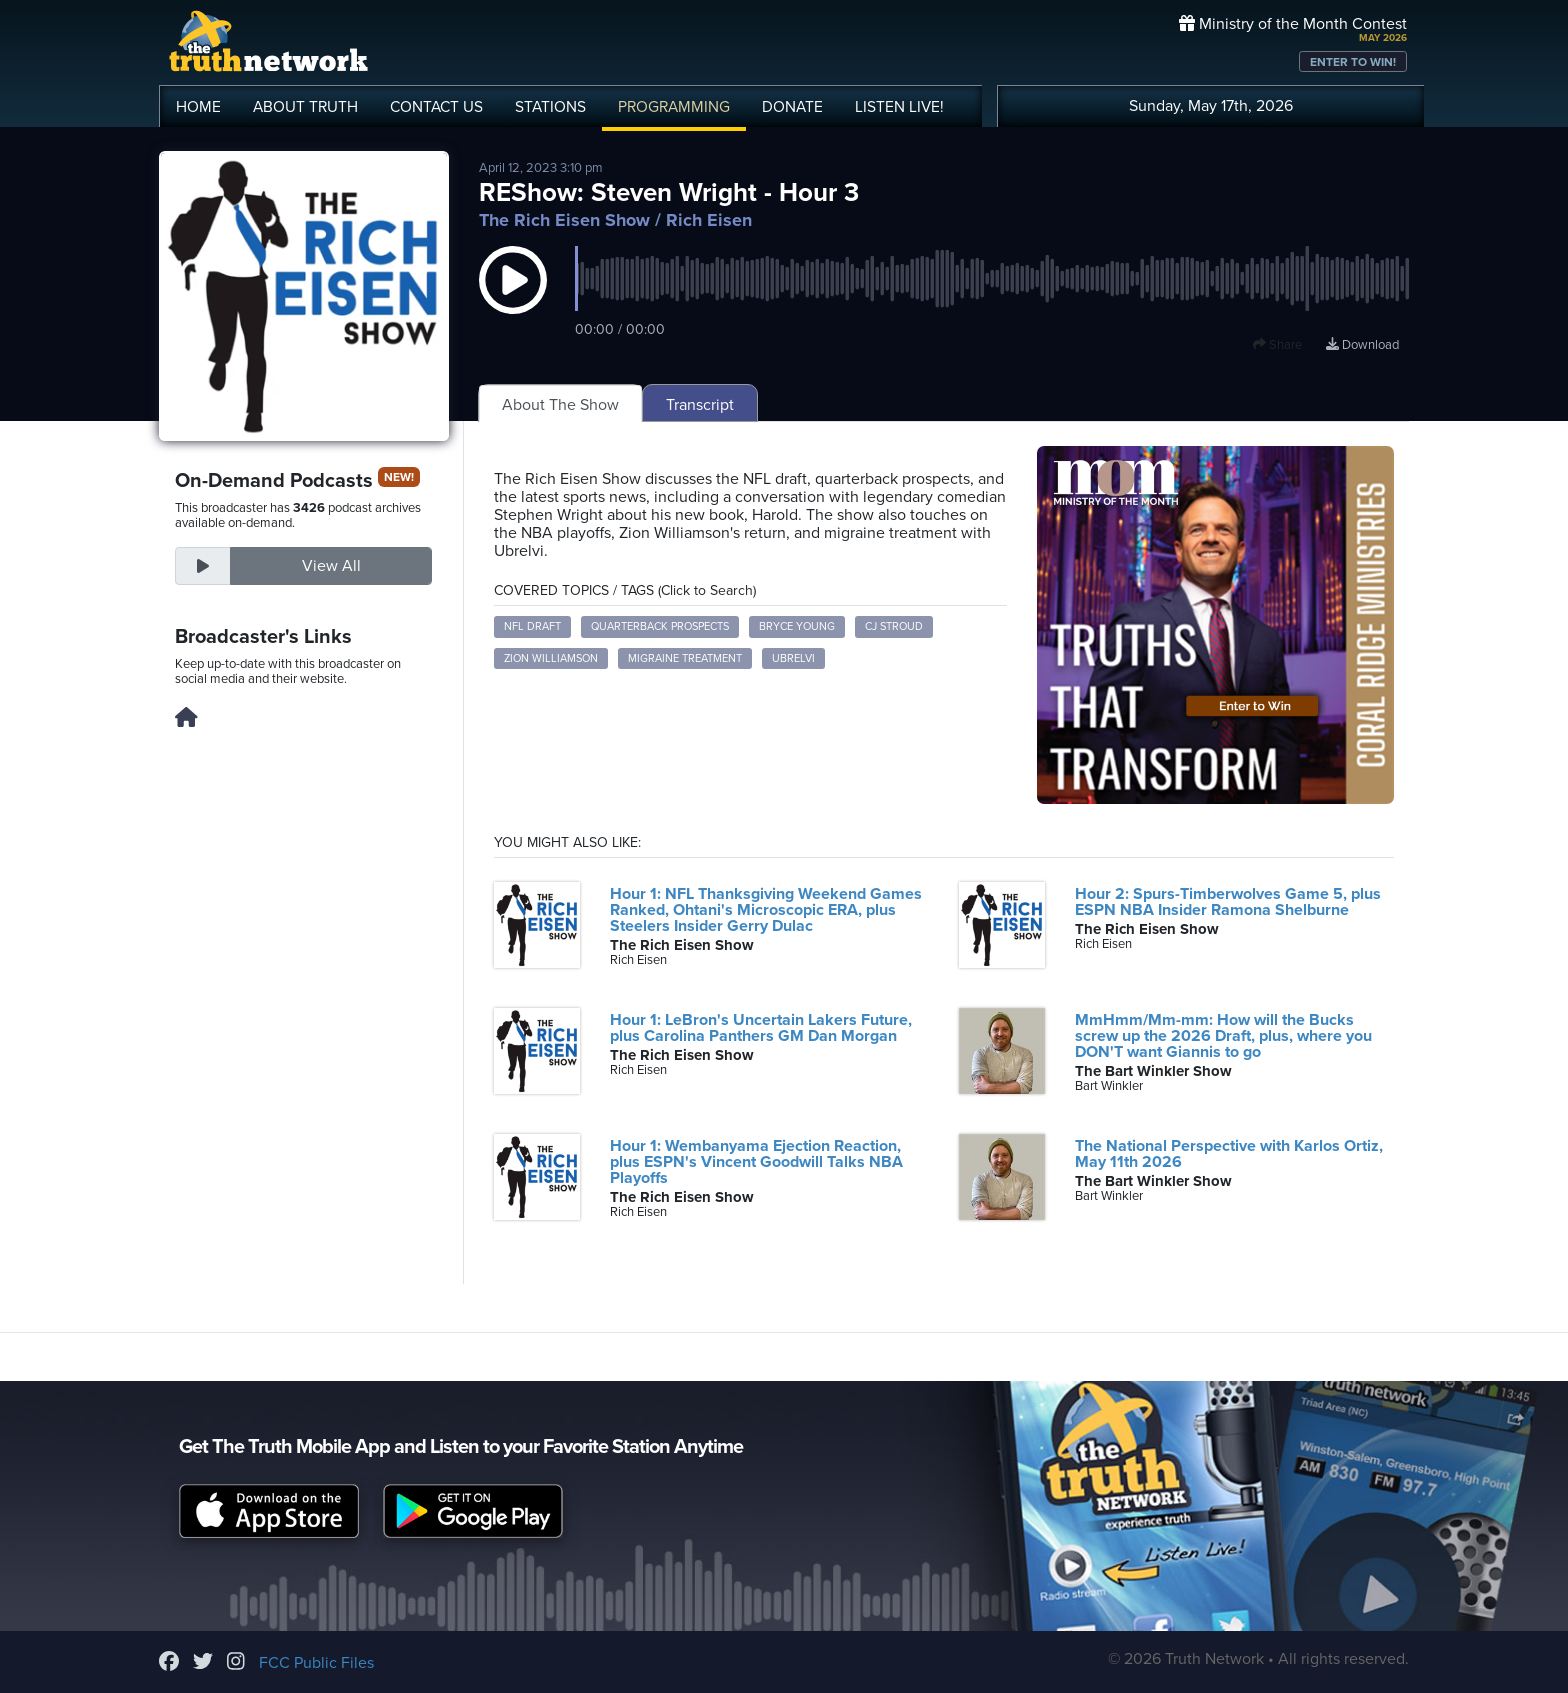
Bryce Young (797, 626)
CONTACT (436, 107)
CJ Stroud (894, 626)
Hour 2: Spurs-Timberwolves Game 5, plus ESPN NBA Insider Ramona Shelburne (1228, 902)
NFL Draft (532, 626)
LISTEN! (899, 107)
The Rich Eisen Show (564, 220)
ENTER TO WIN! (1353, 62)
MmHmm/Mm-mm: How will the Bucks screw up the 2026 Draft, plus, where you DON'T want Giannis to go (1223, 1036)
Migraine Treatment (685, 658)
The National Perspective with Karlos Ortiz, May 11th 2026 (1229, 1154)
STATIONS (550, 107)
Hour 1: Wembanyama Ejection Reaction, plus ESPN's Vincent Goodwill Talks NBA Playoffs (756, 1162)
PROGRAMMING (674, 107)
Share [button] (1277, 345)
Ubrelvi (793, 658)
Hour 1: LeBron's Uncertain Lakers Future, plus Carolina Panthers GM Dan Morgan (761, 1028)
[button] (513, 300)
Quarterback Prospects (660, 626)
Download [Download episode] (1362, 345)
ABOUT (305, 107)
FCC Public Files (316, 1663)
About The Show (560, 405)
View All (331, 566)
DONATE (792, 107)
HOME (198, 107)
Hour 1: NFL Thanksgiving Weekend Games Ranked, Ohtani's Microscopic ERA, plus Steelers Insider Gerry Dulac (766, 910)
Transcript (700, 405)
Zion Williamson (551, 658)
